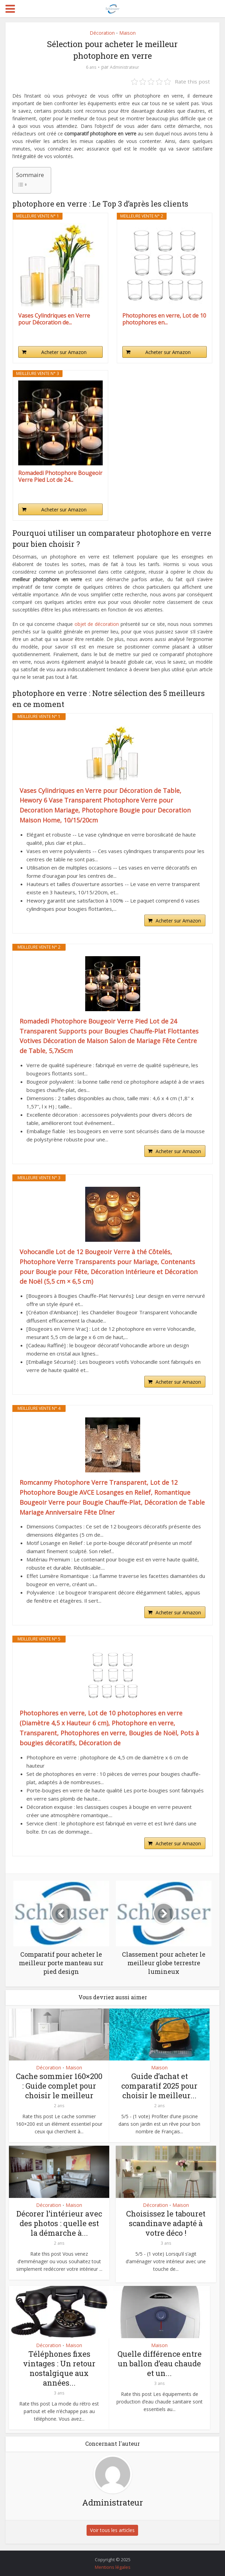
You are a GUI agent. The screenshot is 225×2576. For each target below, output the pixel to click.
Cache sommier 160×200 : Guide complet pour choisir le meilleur (59, 2085)
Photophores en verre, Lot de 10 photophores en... (164, 319)
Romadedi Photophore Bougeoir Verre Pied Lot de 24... (60, 476)
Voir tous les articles (112, 2530)
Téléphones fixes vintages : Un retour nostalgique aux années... (59, 2368)
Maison (127, 33)
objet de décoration (97, 624)
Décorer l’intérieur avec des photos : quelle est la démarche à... (59, 2223)
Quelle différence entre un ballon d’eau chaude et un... (159, 2363)
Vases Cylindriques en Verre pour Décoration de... (54, 319)
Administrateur (124, 67)
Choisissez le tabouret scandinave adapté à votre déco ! (165, 2223)
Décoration (102, 33)
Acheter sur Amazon (64, 352)
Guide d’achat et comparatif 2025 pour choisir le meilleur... (159, 2085)
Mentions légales (113, 2567)
